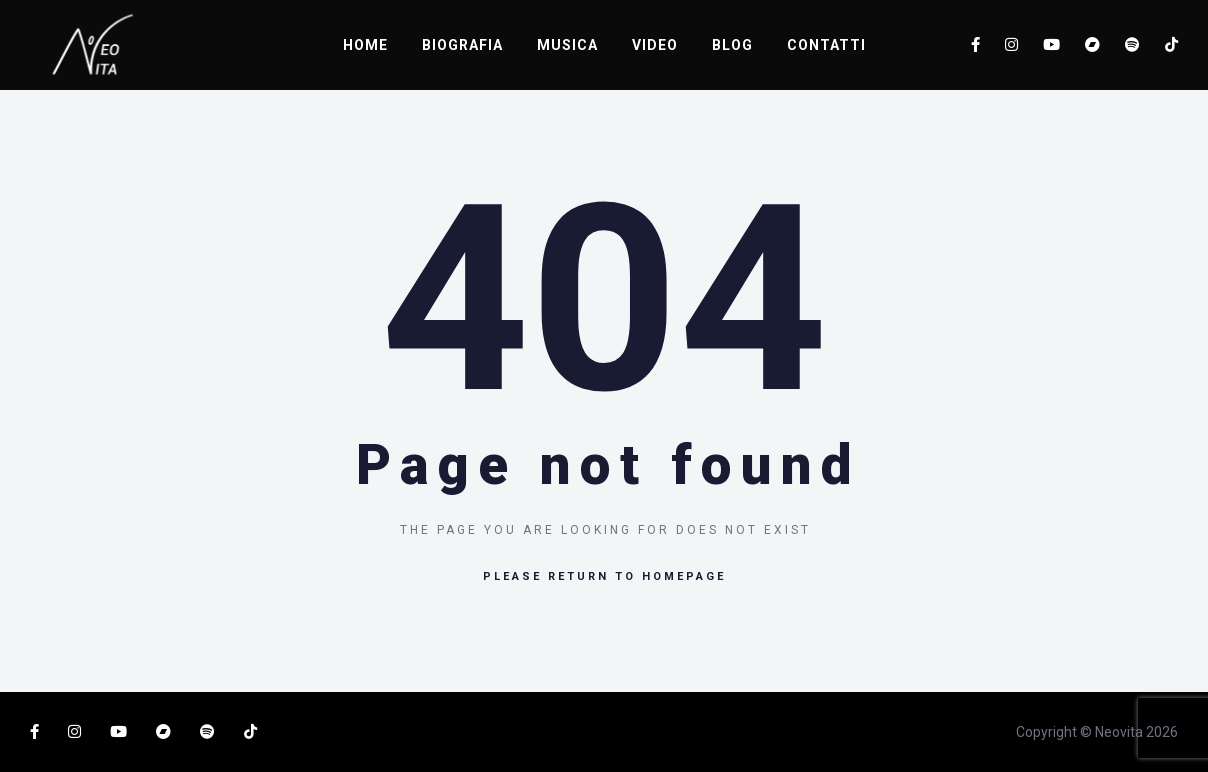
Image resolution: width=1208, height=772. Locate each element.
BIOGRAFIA (462, 45)
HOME (365, 45)
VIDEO (655, 45)
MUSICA (567, 45)
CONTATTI (826, 45)
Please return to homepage (604, 576)
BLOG (732, 45)
